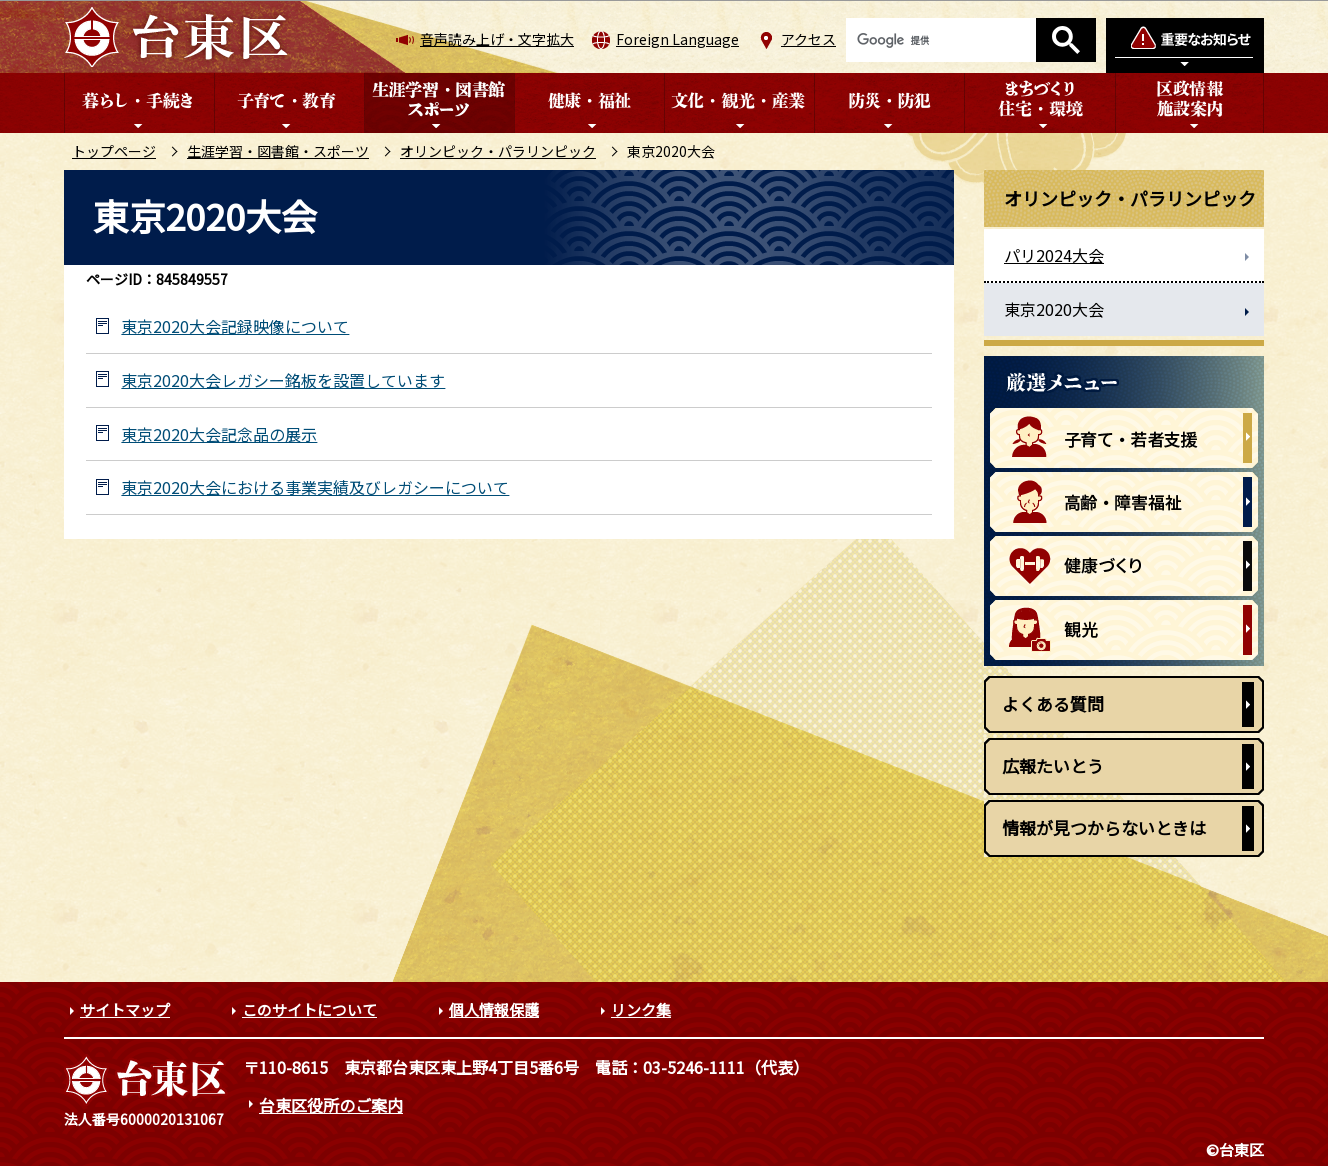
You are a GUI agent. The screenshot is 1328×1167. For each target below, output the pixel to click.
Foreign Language (677, 39)
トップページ (114, 151)
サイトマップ (125, 1009)
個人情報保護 (494, 1009)
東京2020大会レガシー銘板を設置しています (283, 380)
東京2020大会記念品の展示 (219, 434)
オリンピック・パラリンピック (498, 151)
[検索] (941, 40)
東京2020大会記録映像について (235, 326)
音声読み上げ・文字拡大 (497, 39)
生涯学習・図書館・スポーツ (278, 151)
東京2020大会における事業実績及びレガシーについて (315, 487)
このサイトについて (309, 1009)
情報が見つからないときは (1104, 827)
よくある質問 (1053, 703)
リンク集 (641, 1009)
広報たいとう (1053, 765)
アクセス (808, 39)
